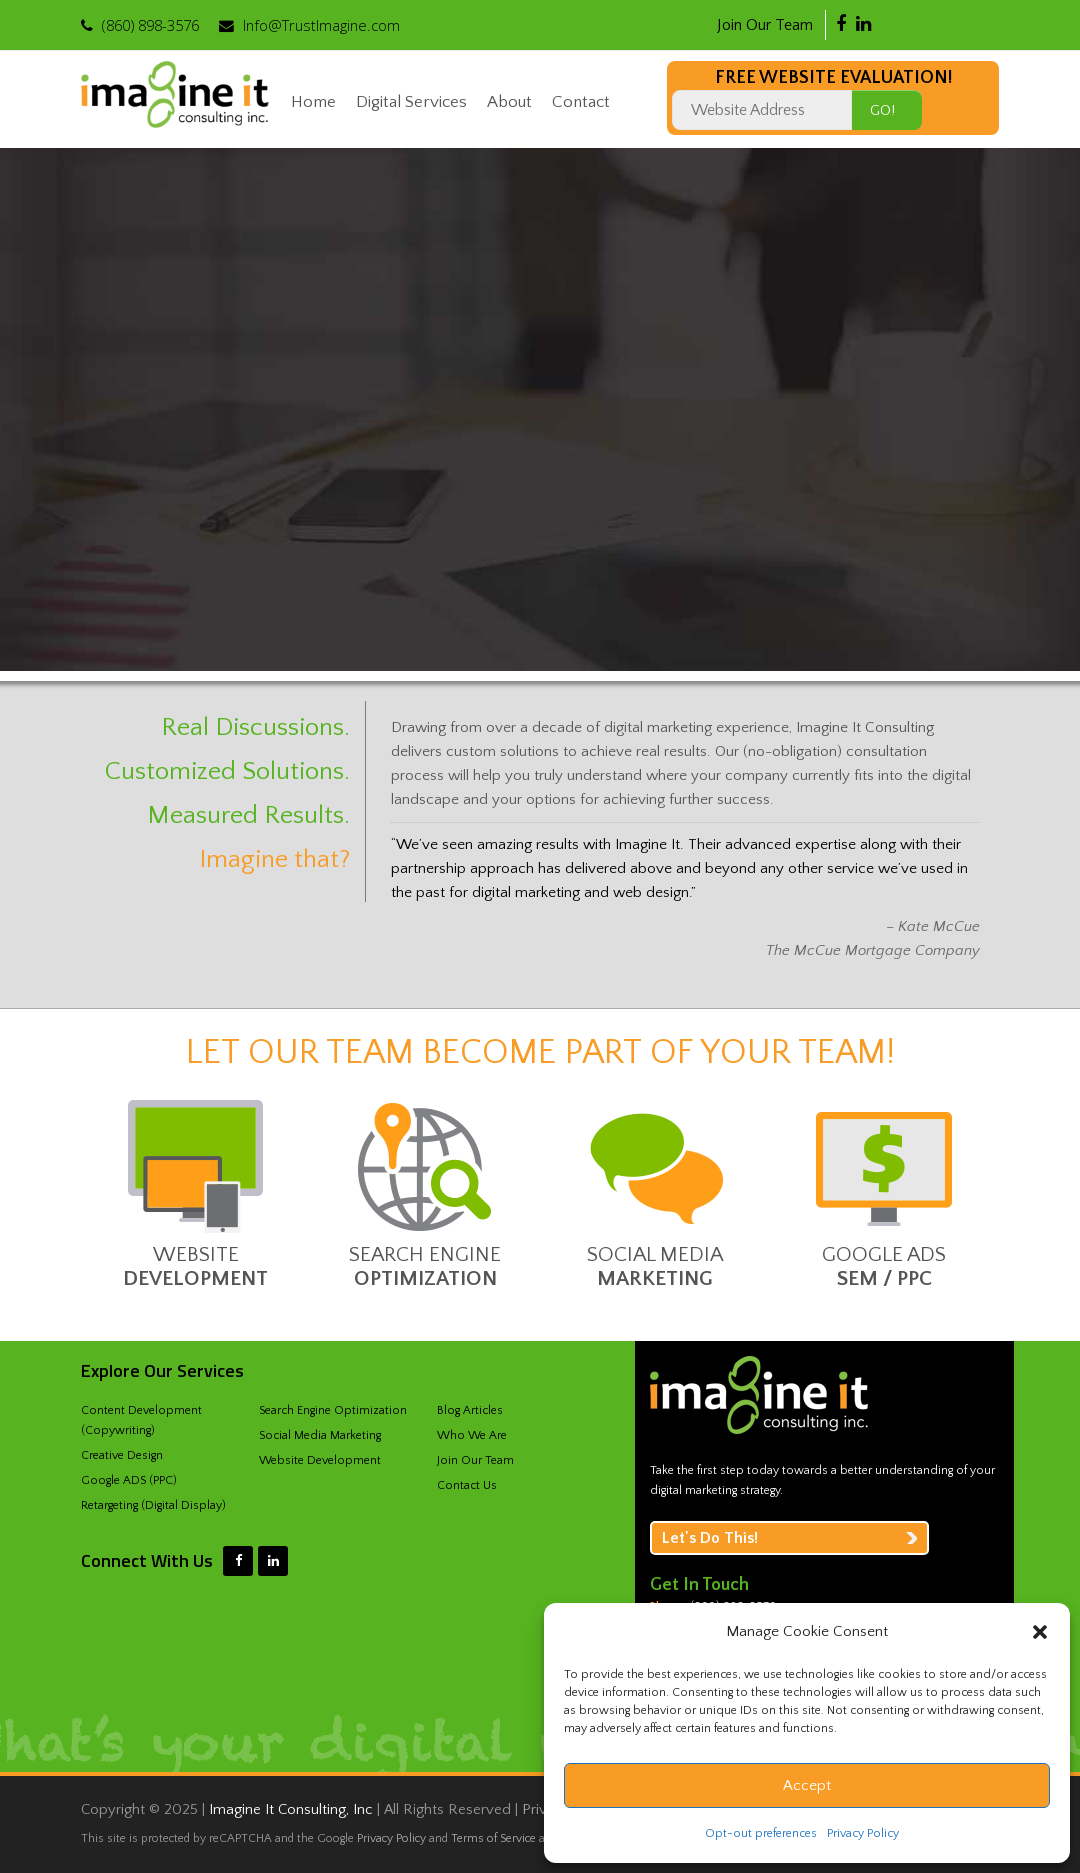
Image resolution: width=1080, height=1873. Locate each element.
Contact (581, 102)
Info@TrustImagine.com (321, 25)
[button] (1040, 1632)
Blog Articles (470, 1410)
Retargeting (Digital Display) (153, 1505)
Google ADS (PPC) (129, 1480)
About (509, 102)
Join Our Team (765, 25)
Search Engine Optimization (333, 1410)
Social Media (655, 1254)
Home (313, 102)
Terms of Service (493, 1838)
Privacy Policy (863, 1833)
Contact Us (467, 1485)
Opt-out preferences (761, 1833)
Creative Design (122, 1455)
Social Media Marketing (320, 1435)
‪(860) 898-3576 (150, 25)
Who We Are (472, 1435)
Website (195, 1254)
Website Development (320, 1460)
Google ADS (884, 1254)
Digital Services (411, 102)
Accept (807, 1785)
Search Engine (425, 1254)
